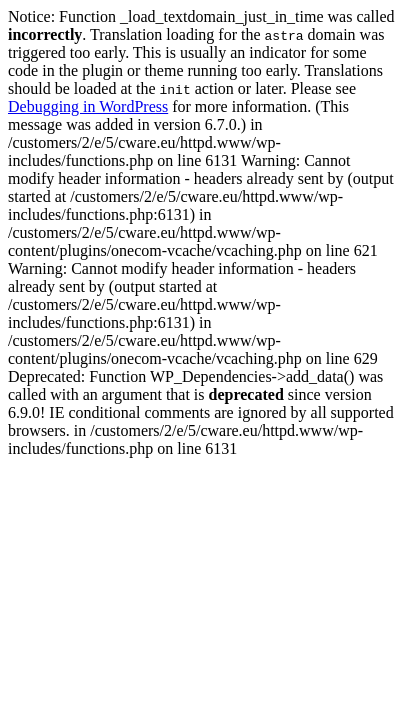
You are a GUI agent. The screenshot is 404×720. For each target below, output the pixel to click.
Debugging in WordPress (88, 106)
